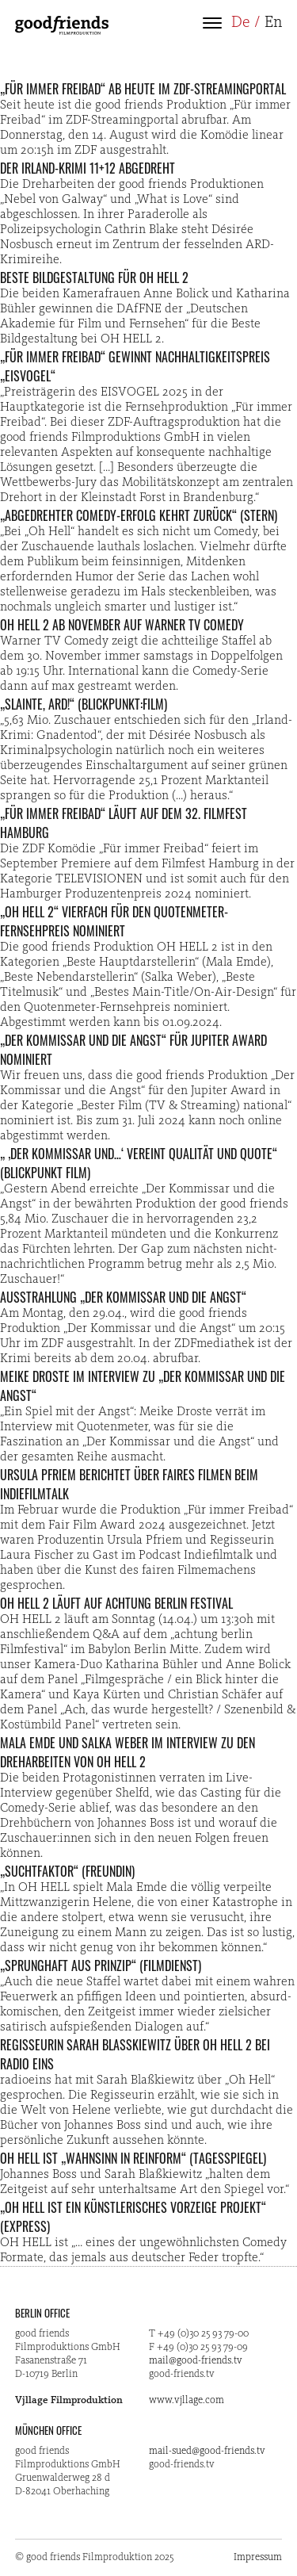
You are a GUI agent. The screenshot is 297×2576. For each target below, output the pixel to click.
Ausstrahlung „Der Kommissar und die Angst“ (123, 1297)
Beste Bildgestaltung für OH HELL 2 (94, 277)
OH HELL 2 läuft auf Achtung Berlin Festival (116, 1603)
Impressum (258, 2557)
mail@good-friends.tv (195, 2361)
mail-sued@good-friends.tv (207, 2451)
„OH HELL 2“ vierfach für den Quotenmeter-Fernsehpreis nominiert (114, 921)
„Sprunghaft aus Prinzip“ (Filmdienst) (100, 1965)
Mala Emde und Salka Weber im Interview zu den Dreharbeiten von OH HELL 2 (127, 1752)
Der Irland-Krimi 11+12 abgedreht (87, 168)
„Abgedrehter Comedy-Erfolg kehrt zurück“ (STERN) (138, 515)
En (273, 23)
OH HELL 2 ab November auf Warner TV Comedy (122, 624)
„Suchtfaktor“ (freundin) (67, 1871)
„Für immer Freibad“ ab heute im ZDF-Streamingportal (143, 88)
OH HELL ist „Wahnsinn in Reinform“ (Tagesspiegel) (133, 2158)
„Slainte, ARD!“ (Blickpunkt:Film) (83, 704)
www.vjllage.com (186, 2400)
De (240, 23)
